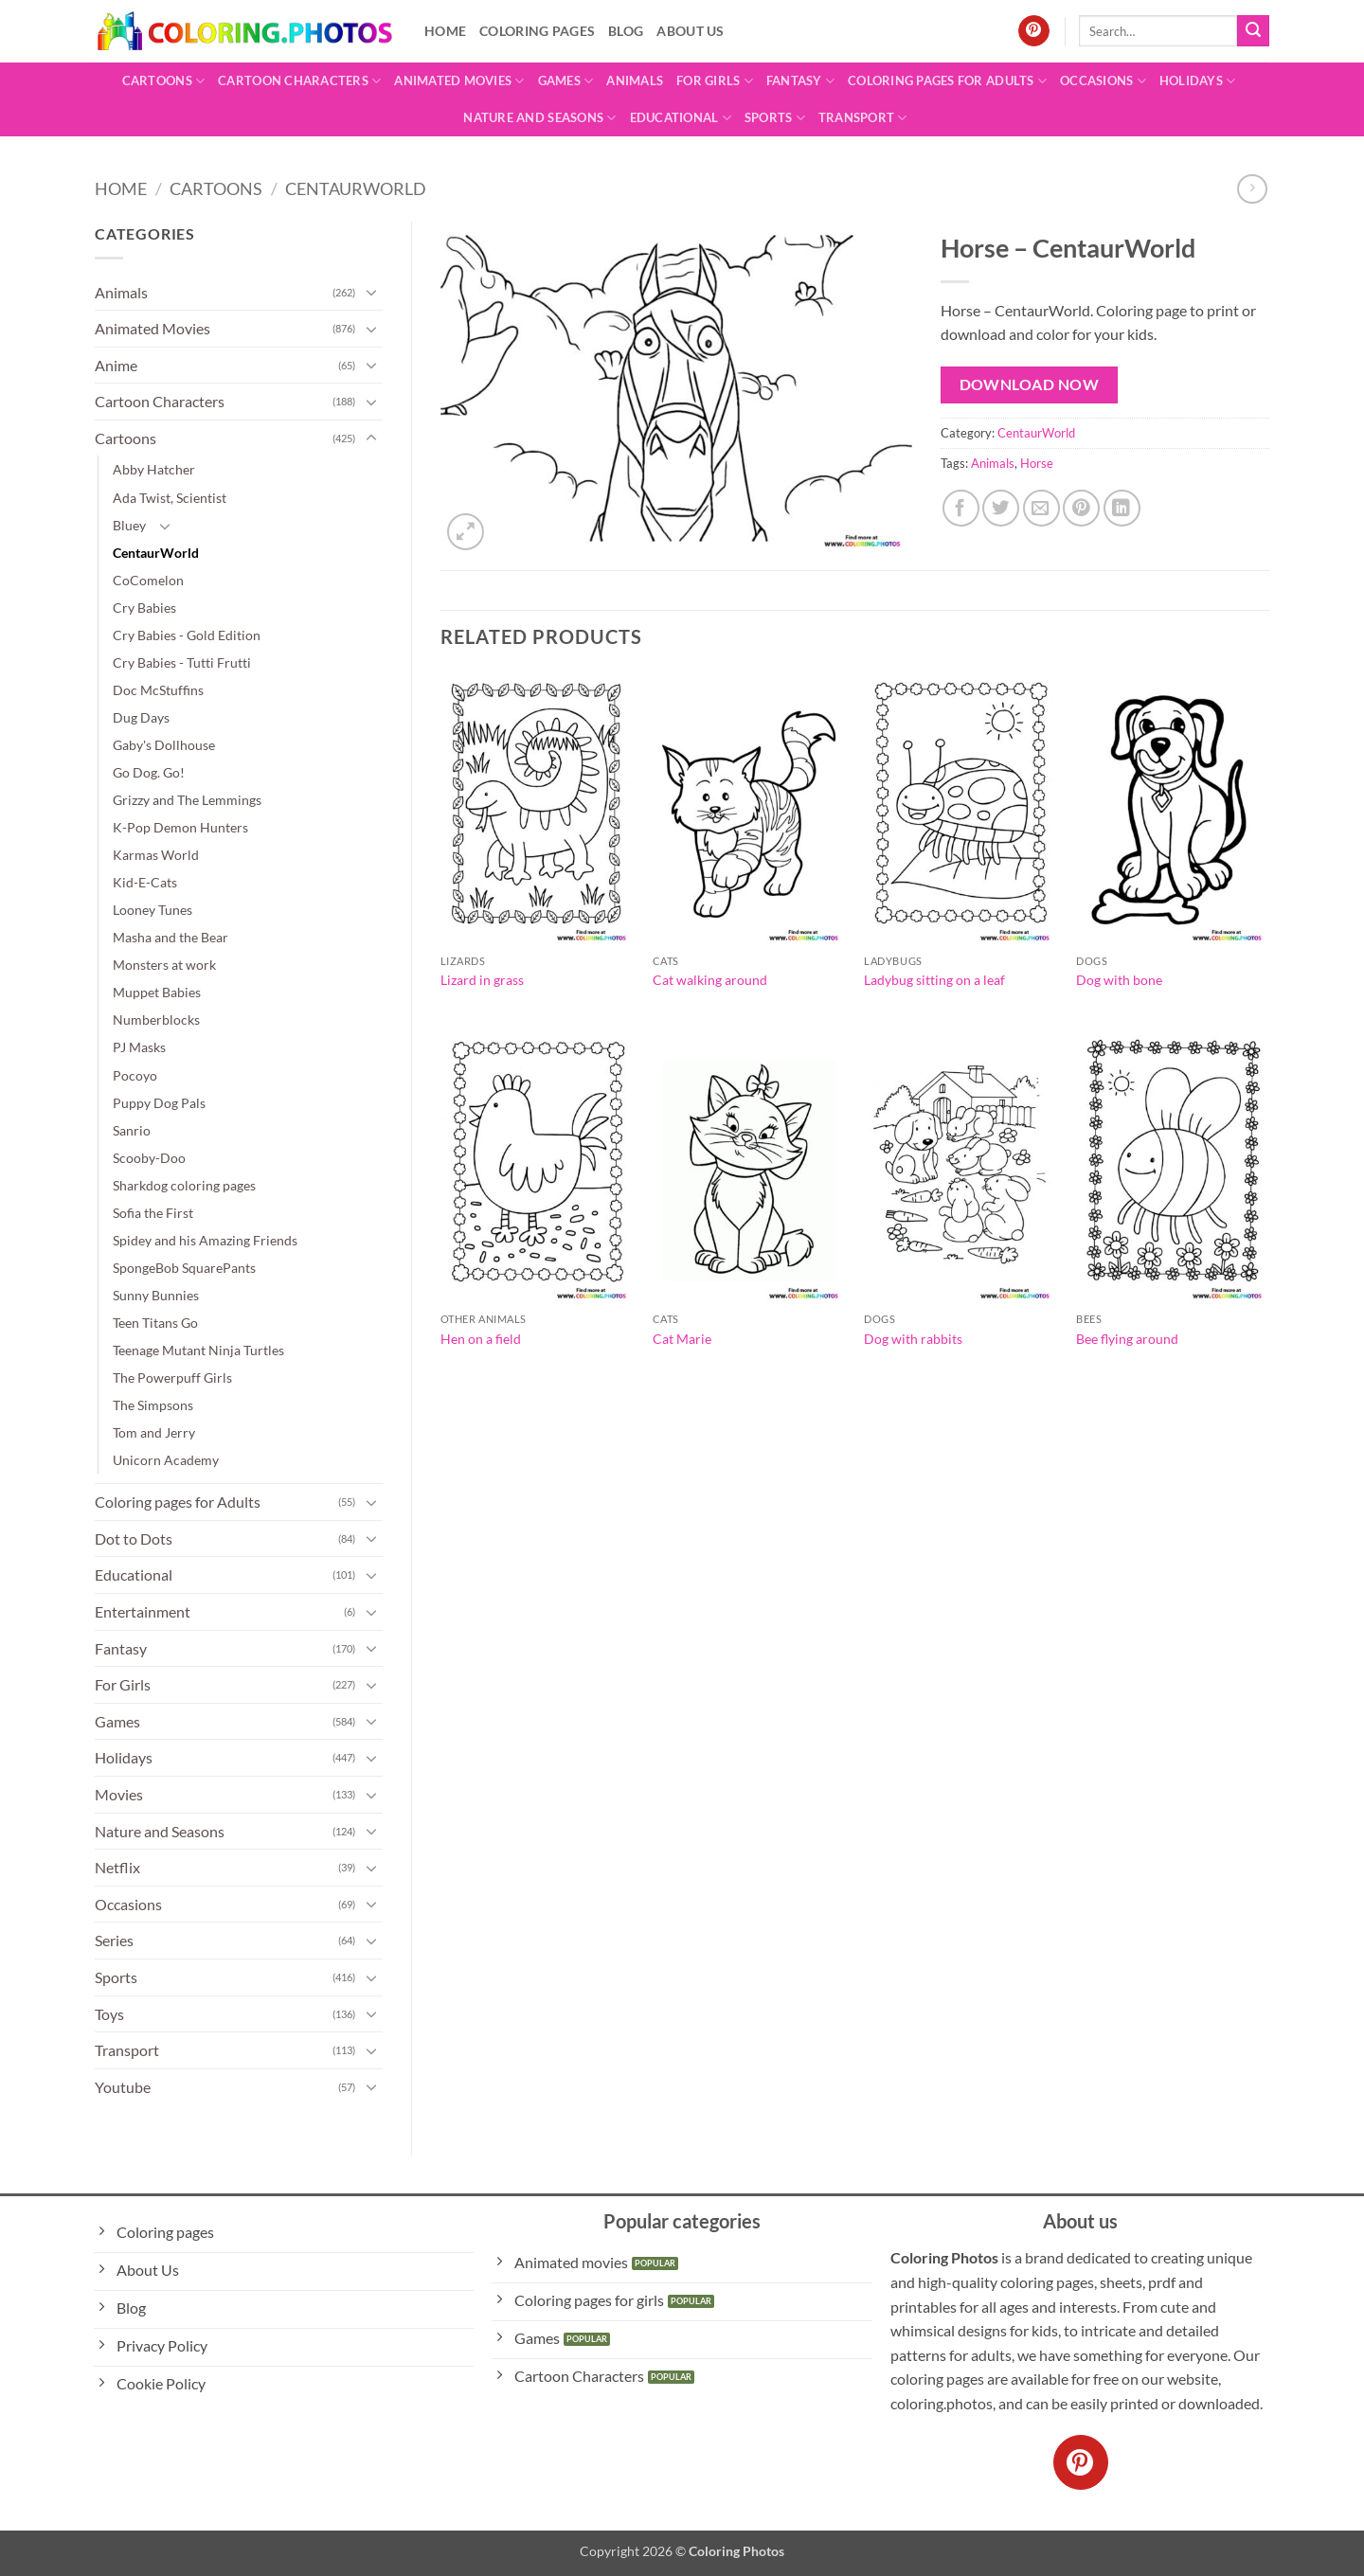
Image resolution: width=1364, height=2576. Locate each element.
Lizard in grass (482, 980)
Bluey (129, 525)
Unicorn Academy (166, 1460)
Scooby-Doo (149, 1158)
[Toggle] (371, 291)
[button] (465, 531)
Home (445, 31)
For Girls (714, 81)
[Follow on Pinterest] (1034, 31)
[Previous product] (1251, 189)
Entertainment (142, 1611)
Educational (680, 118)
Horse (1036, 463)
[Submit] (1253, 31)
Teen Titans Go (155, 1323)
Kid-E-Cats (145, 882)
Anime (116, 365)
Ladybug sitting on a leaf (934, 980)
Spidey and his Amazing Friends (205, 1240)
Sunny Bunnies (156, 1295)
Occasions (1103, 81)
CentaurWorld (355, 188)
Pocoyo (135, 1075)
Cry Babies (144, 607)
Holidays (1197, 81)
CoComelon (148, 580)
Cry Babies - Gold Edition (186, 635)
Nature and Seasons (539, 118)
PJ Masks (139, 1047)
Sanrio (132, 1130)
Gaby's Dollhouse (164, 745)
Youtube (123, 2087)
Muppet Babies (157, 992)
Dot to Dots (133, 1538)
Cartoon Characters (299, 81)
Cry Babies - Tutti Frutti (182, 662)
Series (114, 1940)
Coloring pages (537, 31)
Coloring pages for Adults (947, 81)
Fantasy (800, 81)
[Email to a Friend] (1041, 508)
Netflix (117, 1867)
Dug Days (141, 717)
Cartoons (164, 81)
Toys (109, 2014)
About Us (690, 31)
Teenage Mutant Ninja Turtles (198, 1350)
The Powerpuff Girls (172, 1377)
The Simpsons (153, 1405)
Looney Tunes (152, 910)
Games (566, 81)
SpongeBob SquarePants (184, 1268)
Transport (862, 118)
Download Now (1030, 384)
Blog (625, 31)
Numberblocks (156, 1019)
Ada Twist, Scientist (169, 498)
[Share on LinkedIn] (1122, 508)
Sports (775, 118)
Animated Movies (459, 81)
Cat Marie (682, 1339)
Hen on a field (480, 1339)
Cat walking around (710, 980)
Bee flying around (1127, 1339)
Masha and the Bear (170, 937)
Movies (119, 1794)
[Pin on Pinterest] (1081, 508)
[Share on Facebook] (960, 508)
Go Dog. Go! (149, 772)
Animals (634, 80)
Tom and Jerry (154, 1432)
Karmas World (156, 855)
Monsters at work (164, 965)
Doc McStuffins (158, 690)
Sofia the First (153, 1213)
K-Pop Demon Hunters (180, 827)
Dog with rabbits (913, 1339)
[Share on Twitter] (1000, 508)
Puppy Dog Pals (159, 1103)
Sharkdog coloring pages (184, 1185)
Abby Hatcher (154, 469)
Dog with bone (1119, 980)
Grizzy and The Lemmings (187, 800)
